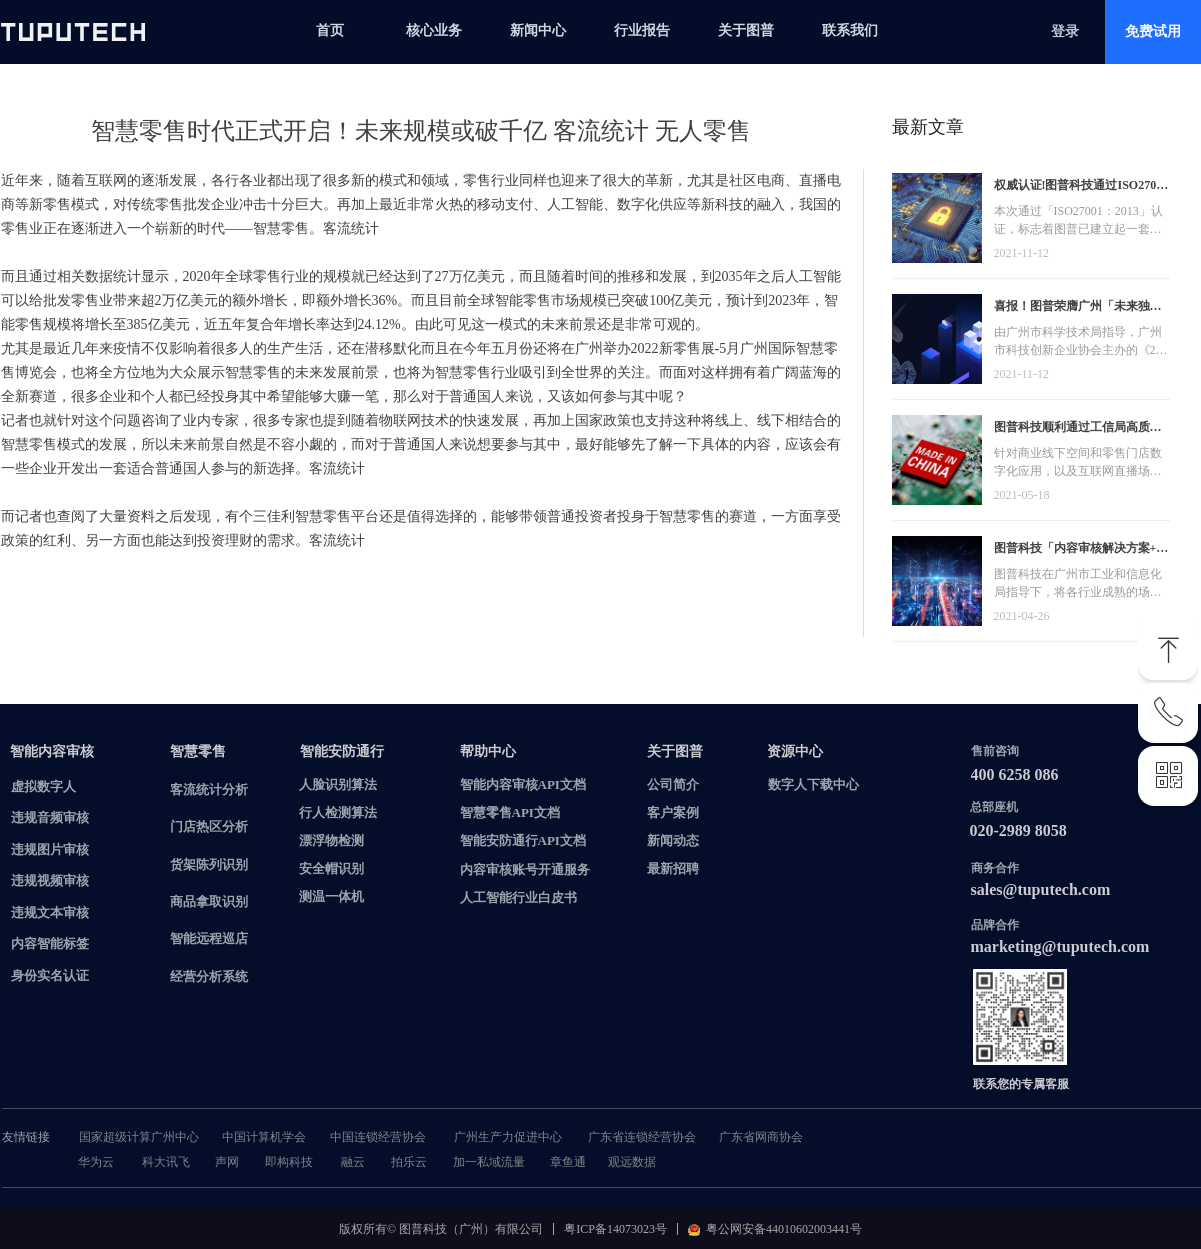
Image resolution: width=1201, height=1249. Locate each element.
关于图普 (746, 30)
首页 (330, 30)
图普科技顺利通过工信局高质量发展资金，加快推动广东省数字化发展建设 (1078, 429)
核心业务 (434, 30)
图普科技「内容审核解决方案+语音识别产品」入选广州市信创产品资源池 (1081, 550)
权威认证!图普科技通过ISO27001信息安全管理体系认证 (1081, 187)
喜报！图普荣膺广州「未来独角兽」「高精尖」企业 (1078, 308)
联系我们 (850, 30)
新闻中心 (538, 30)
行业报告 (642, 30)
